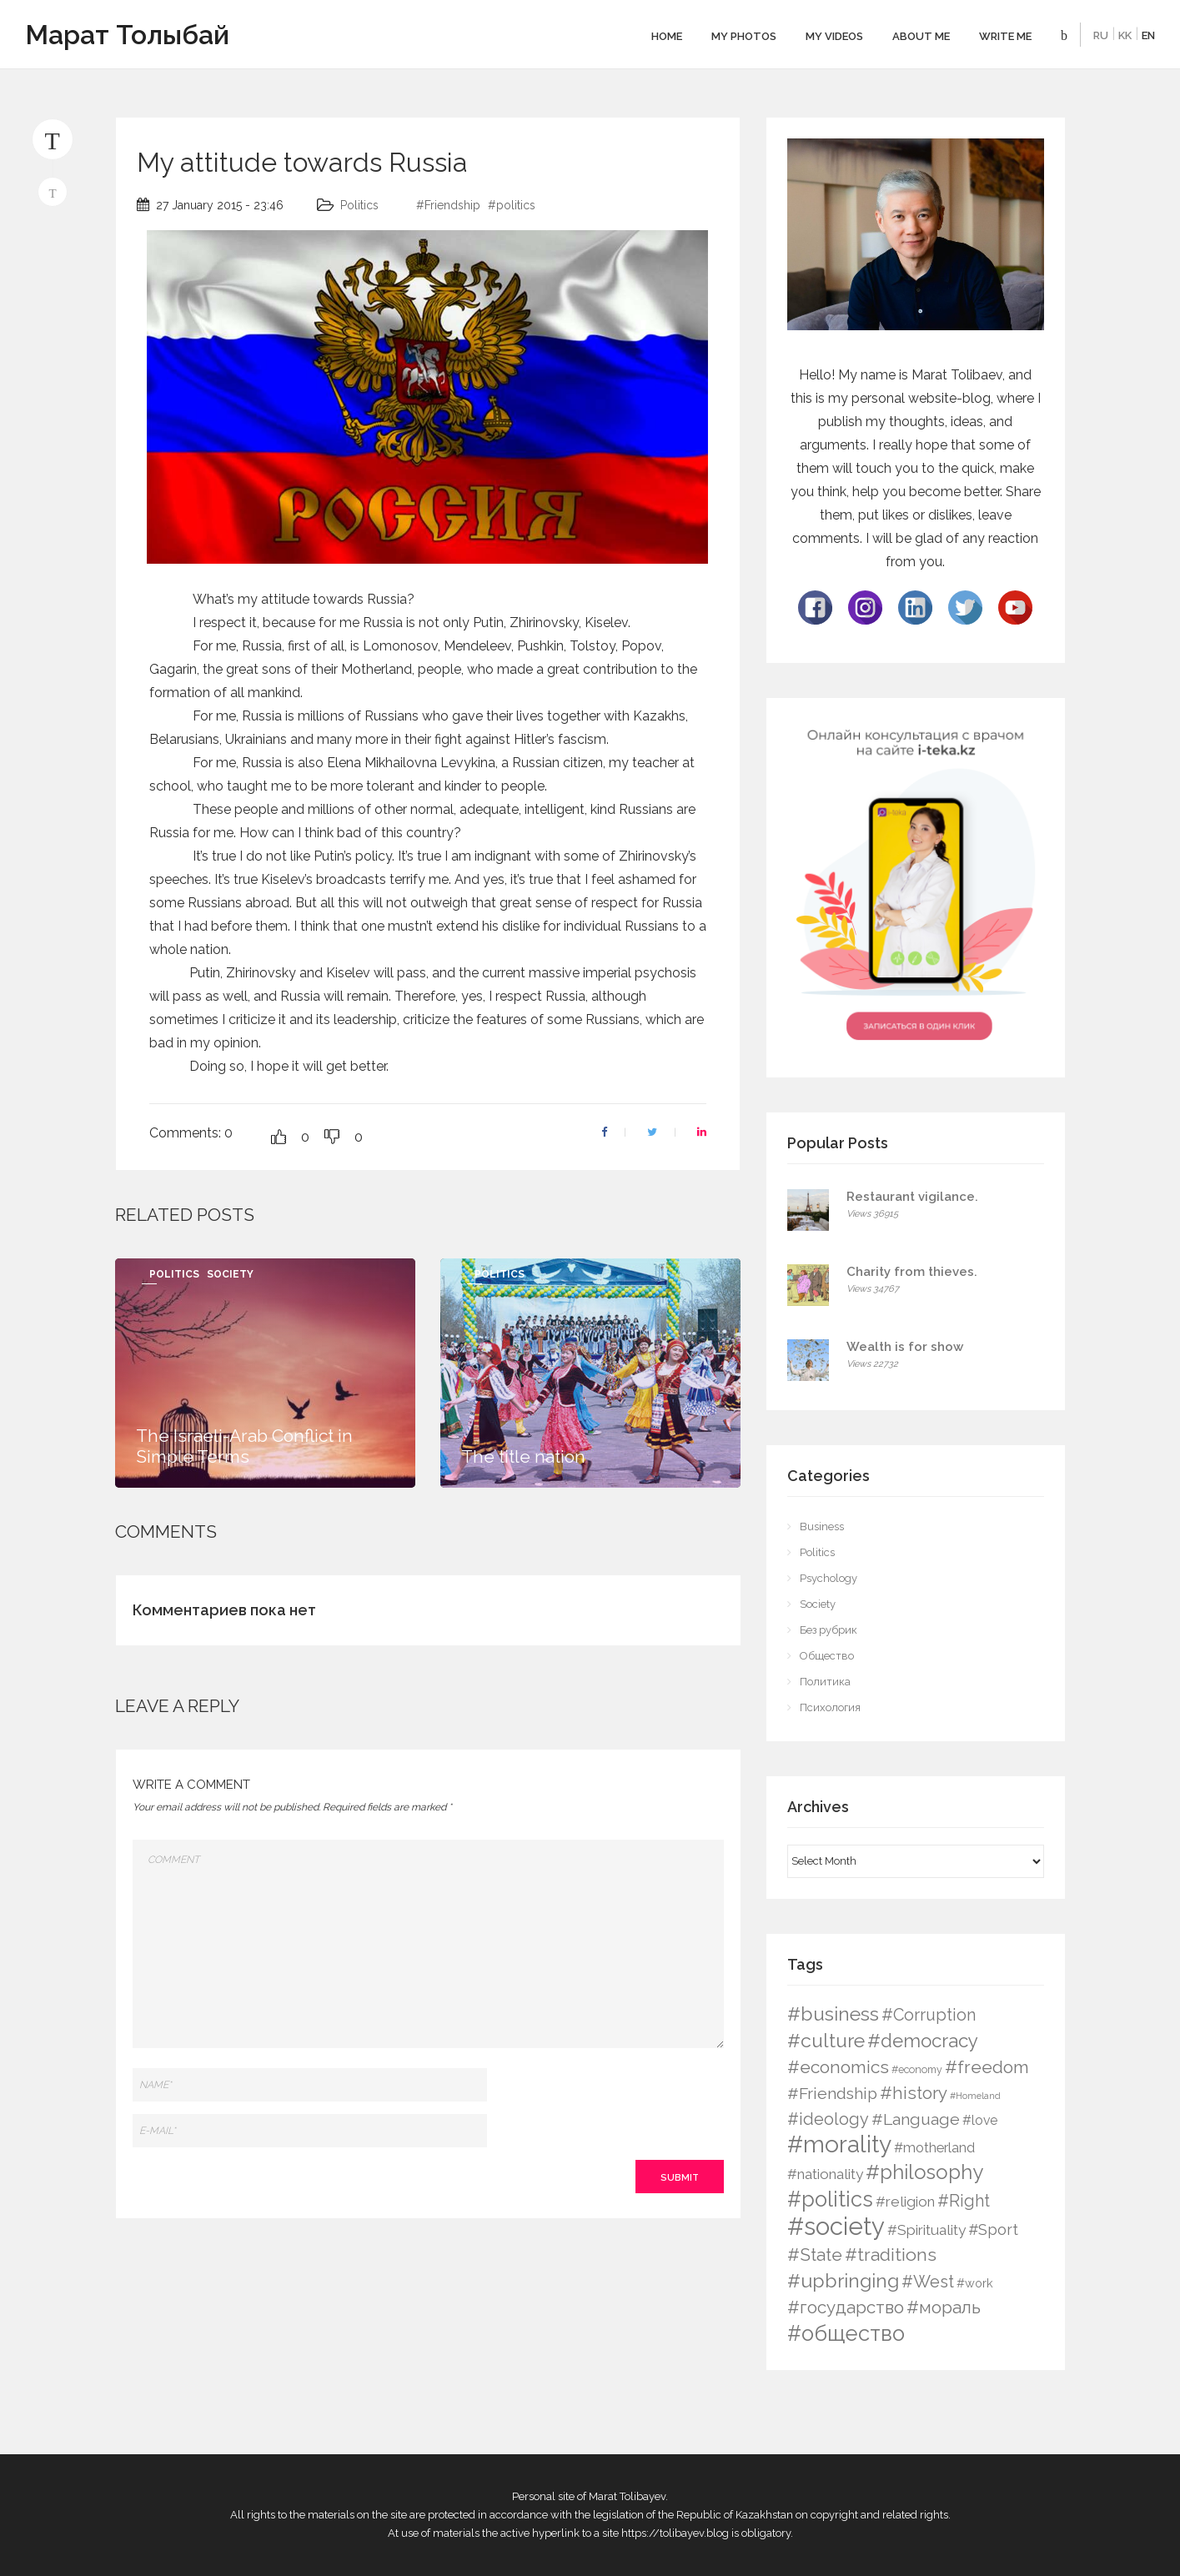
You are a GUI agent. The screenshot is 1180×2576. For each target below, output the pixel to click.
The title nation (523, 1456)
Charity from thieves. (911, 1271)
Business (822, 1526)
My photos (743, 36)
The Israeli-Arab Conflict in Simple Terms (244, 1446)
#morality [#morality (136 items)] (839, 2144)
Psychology (828, 1578)
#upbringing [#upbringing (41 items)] (843, 2280)
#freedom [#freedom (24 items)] (987, 2066)
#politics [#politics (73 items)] (830, 2199)
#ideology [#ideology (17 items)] (828, 2119)
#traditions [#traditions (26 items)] (890, 2254)
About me (921, 36)
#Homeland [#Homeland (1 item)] (975, 2096)
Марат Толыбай (127, 34)
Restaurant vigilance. (912, 1196)
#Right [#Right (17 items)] (963, 2201)
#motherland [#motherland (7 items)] (934, 2148)
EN (1148, 35)
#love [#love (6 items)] (979, 2120)
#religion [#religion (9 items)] (905, 2201)
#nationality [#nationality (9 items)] (825, 2174)
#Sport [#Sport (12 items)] (993, 2229)
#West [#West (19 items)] (927, 2282)
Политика (825, 1681)
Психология (830, 1707)
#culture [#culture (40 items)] (826, 2040)
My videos (834, 36)
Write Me (1005, 36)
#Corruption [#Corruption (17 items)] (928, 2015)
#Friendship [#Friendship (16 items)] (832, 2093)
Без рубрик (828, 1630)
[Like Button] (278, 1136)
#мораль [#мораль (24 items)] (943, 2307)
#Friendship (448, 205)
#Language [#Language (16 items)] (915, 2119)
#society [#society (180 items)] (836, 2226)
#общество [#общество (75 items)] (846, 2333)
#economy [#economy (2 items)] (916, 2069)
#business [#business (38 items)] (833, 2013)
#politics (511, 205)
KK (1125, 35)
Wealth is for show (904, 1346)
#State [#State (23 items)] (814, 2254)
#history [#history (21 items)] (913, 2093)
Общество (827, 1656)
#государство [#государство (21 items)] (845, 2307)
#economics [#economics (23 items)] (838, 2066)
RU (1100, 35)
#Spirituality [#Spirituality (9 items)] (926, 2230)
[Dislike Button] (331, 1136)
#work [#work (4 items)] (975, 2283)
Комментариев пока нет (224, 1610)
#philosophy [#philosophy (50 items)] (924, 2172)
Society (230, 1274)
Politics (359, 205)
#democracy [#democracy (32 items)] (922, 2040)
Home (666, 36)
